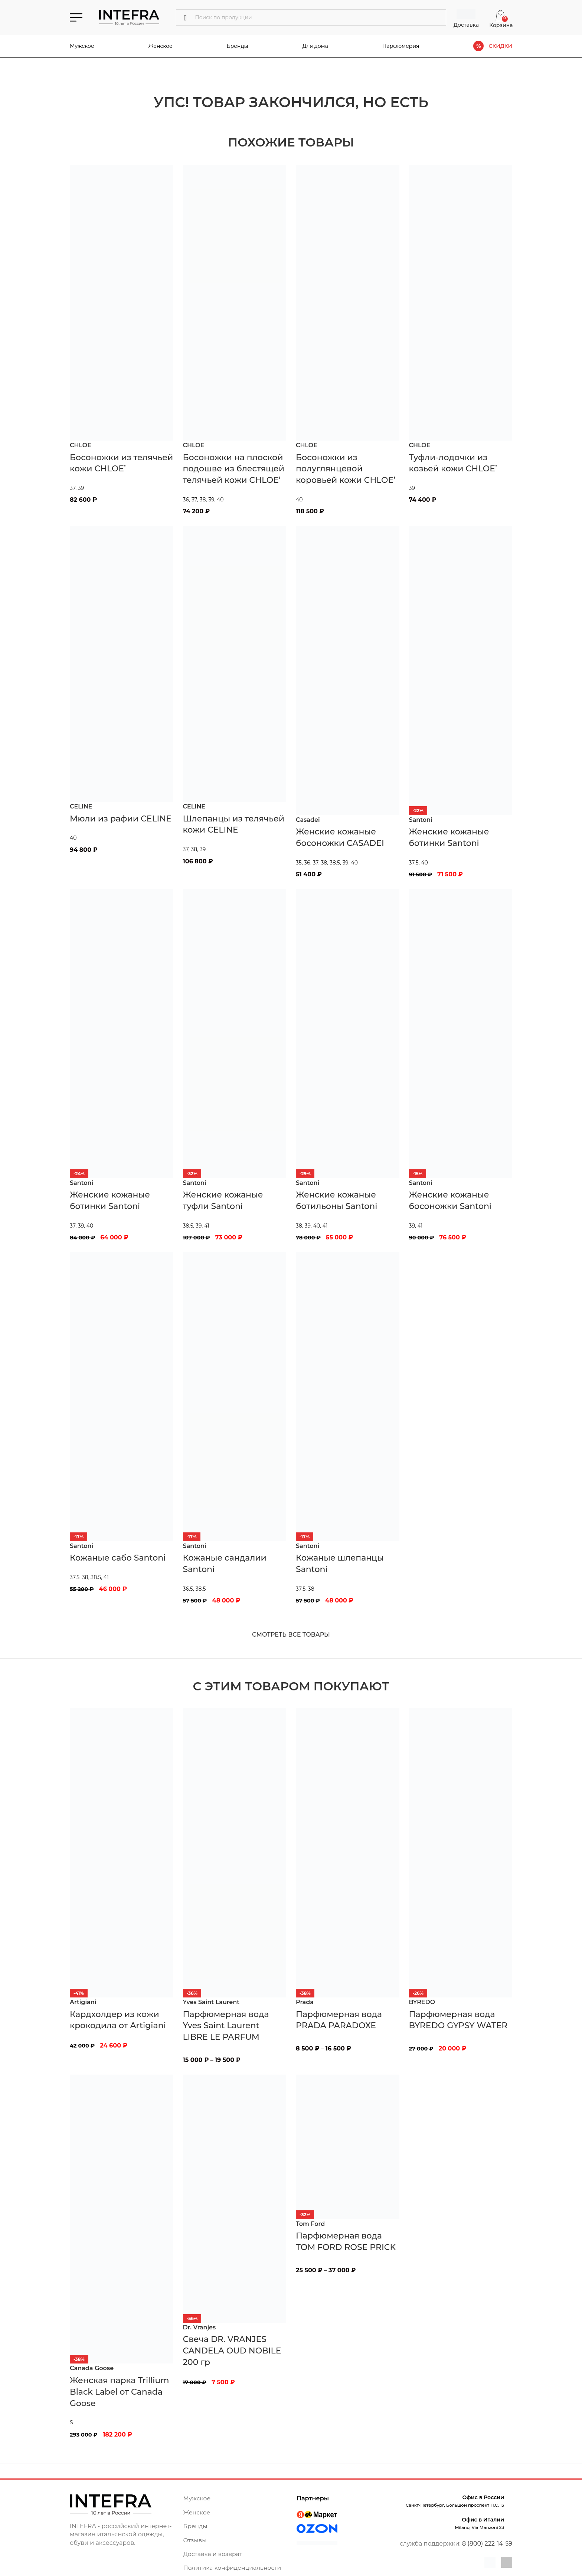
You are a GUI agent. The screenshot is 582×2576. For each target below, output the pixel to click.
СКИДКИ (500, 46)
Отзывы (195, 2540)
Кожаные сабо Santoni (118, 1558)
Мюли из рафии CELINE (120, 819)
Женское (160, 46)
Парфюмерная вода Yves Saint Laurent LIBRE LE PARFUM (226, 2025)
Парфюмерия (400, 46)
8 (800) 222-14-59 (487, 2543)
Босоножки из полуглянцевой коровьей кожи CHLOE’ (345, 468)
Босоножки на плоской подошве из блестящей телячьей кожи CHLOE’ (233, 468)
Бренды (237, 46)
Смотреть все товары (291, 1634)
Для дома (315, 46)
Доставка (466, 25)
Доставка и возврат (213, 2553)
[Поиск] (311, 17)
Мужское (82, 46)
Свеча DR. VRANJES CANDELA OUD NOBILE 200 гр (232, 2350)
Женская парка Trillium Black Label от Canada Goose (119, 2391)
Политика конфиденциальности (233, 2567)
